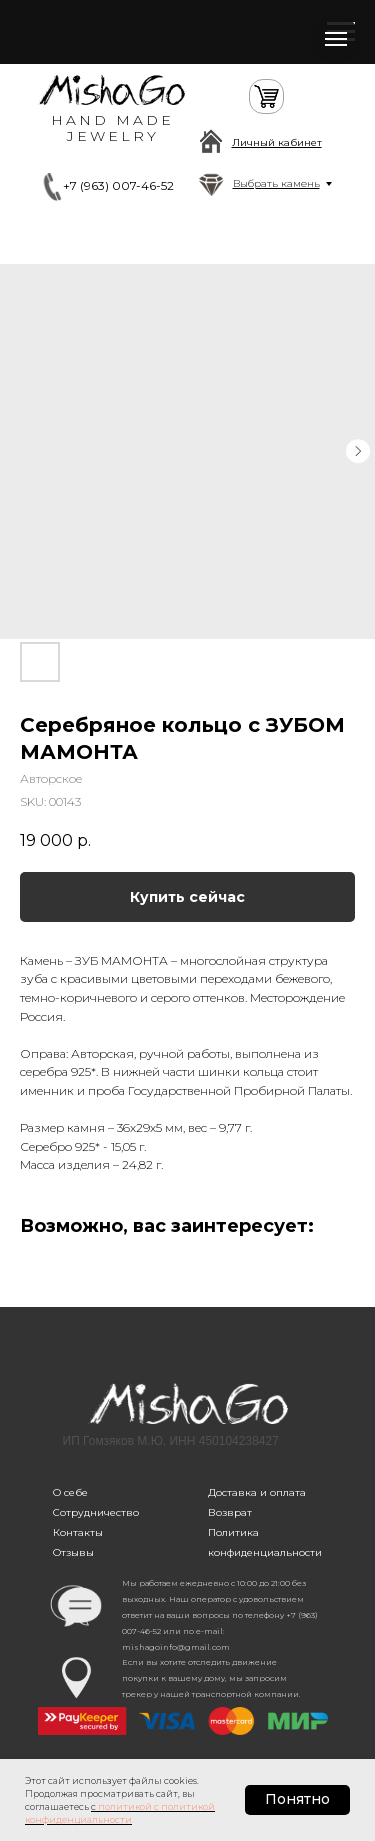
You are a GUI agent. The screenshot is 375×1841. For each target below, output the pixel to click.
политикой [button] (125, 1806)
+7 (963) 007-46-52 (118, 185)
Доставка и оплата (257, 1492)
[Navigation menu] (336, 39)
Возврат (230, 1512)
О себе (70, 1492)
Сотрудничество (96, 1512)
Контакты (78, 1532)
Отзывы (73, 1552)
